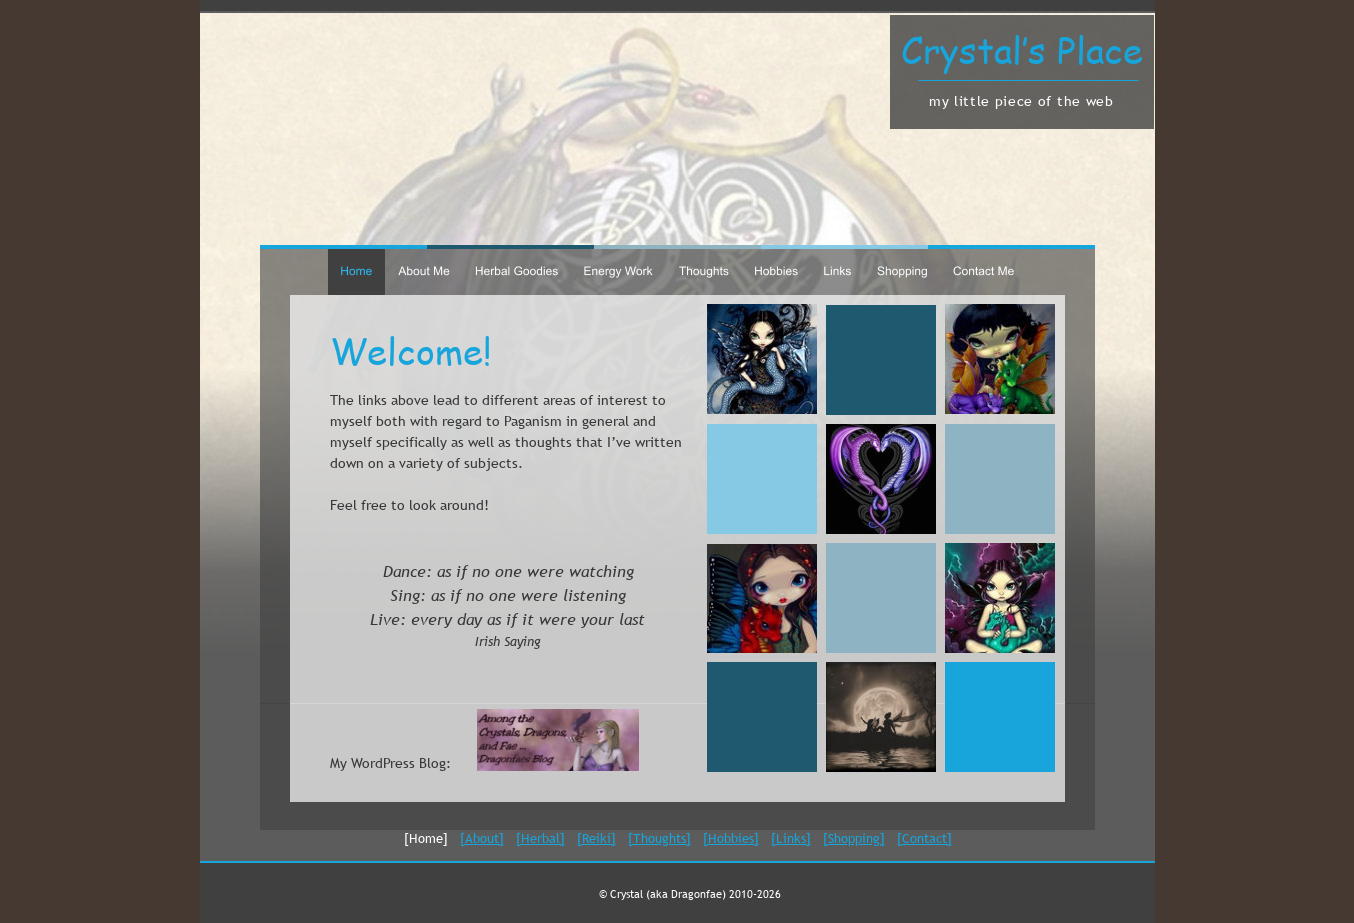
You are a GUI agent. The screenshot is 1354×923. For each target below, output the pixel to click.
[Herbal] (540, 838)
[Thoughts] (659, 838)
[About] (482, 838)
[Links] (791, 838)
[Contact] (924, 838)
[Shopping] (854, 838)
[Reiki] (596, 838)
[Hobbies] (731, 838)
